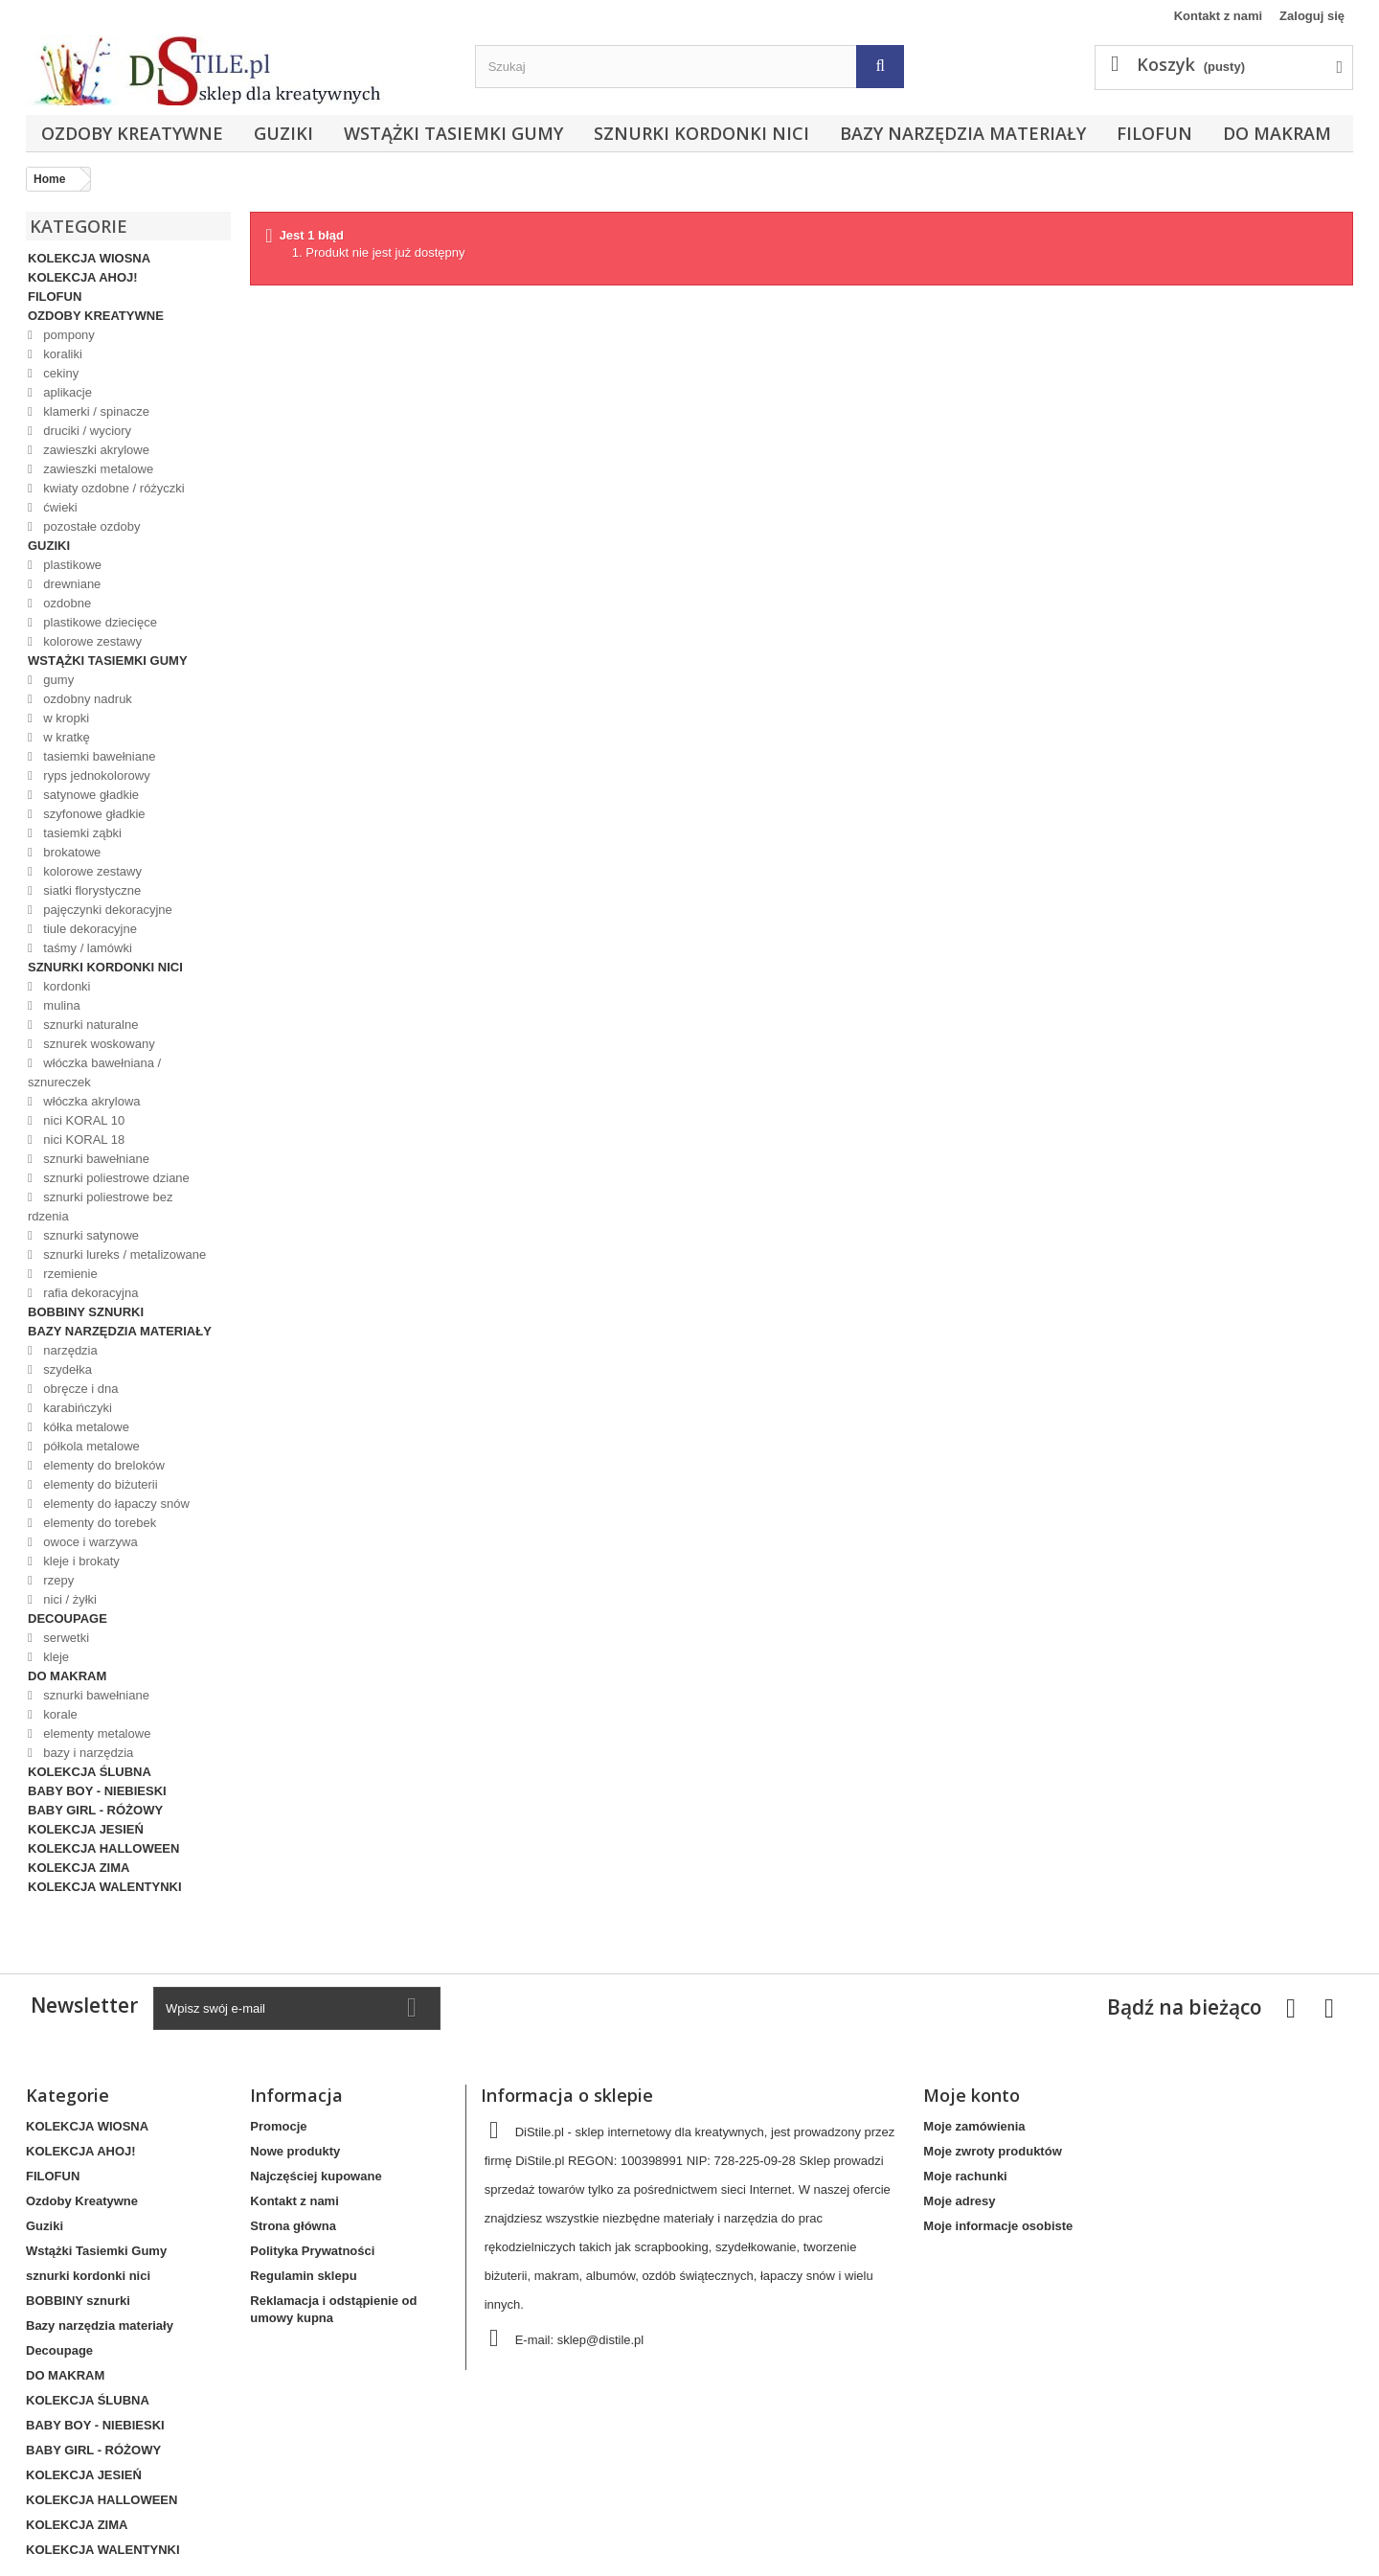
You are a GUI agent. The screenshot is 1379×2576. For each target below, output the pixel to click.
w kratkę (65, 737)
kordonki (65, 986)
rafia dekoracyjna (89, 1293)
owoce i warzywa (89, 1542)
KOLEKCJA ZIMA (78, 1867)
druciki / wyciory (85, 430)
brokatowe (71, 852)
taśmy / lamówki (86, 948)
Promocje (278, 2126)
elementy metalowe (95, 1733)
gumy (57, 679)
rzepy (57, 1580)
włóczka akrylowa (90, 1101)
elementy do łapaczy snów (115, 1503)
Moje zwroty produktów (992, 2151)
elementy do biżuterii (99, 1484)
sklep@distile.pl (600, 2340)
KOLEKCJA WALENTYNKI (105, 1887)
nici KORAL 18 (82, 1139)
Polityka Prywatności (312, 2251)
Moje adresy (959, 2201)
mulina (60, 1005)
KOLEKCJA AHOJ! (83, 277)
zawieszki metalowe (97, 469)
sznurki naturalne (89, 1024)
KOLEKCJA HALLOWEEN (103, 1848)
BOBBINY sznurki (86, 1312)
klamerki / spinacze (94, 411)
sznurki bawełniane (94, 1158)
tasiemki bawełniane (98, 756)
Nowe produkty (295, 2151)
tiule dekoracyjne (88, 929)
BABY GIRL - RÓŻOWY (95, 1810)
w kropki (64, 718)
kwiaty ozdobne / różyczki (112, 488)
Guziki (283, 133)
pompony (67, 335)
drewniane (71, 584)
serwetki (64, 1637)
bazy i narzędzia (87, 1752)
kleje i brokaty (80, 1561)
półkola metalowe (90, 1446)
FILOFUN (1154, 133)
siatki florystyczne (90, 890)
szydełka (66, 1369)
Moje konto (971, 2095)
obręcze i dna (79, 1388)
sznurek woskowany (97, 1044)
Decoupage (67, 1618)
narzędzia (69, 1350)
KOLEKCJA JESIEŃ (86, 1829)
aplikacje (66, 392)
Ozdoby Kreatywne (132, 133)
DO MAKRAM (1277, 133)
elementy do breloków (102, 1465)
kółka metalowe (84, 1427)
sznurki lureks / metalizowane (123, 1254)
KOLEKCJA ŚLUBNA (89, 1772)
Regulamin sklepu (303, 2275)
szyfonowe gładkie (93, 814)
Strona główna (293, 2226)
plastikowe (71, 565)
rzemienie (69, 1273)
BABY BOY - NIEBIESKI (97, 1791)
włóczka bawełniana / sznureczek (94, 1072)
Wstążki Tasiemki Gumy (453, 133)
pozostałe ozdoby (90, 526)
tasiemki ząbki (81, 833)
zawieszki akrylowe (94, 450)
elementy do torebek (98, 1523)
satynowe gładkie (89, 794)
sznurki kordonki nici (701, 133)
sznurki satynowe (89, 1235)
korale (59, 1714)
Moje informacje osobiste (998, 2226)
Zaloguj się (1312, 16)
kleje (54, 1657)
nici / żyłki (68, 1599)
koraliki (61, 354)
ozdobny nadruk (86, 699)
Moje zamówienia (974, 2126)
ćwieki (59, 507)
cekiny (59, 373)
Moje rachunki (964, 2176)
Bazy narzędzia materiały (963, 133)
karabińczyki (76, 1408)
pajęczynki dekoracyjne (106, 909)
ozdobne (66, 603)
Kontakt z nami (1218, 16)
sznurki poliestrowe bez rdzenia (100, 1206)
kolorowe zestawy (91, 641)
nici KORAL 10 (82, 1120)
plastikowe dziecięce (98, 622)
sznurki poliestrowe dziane (115, 1178)
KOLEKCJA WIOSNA (89, 258)
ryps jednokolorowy (95, 775)
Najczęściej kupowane (315, 2176)
